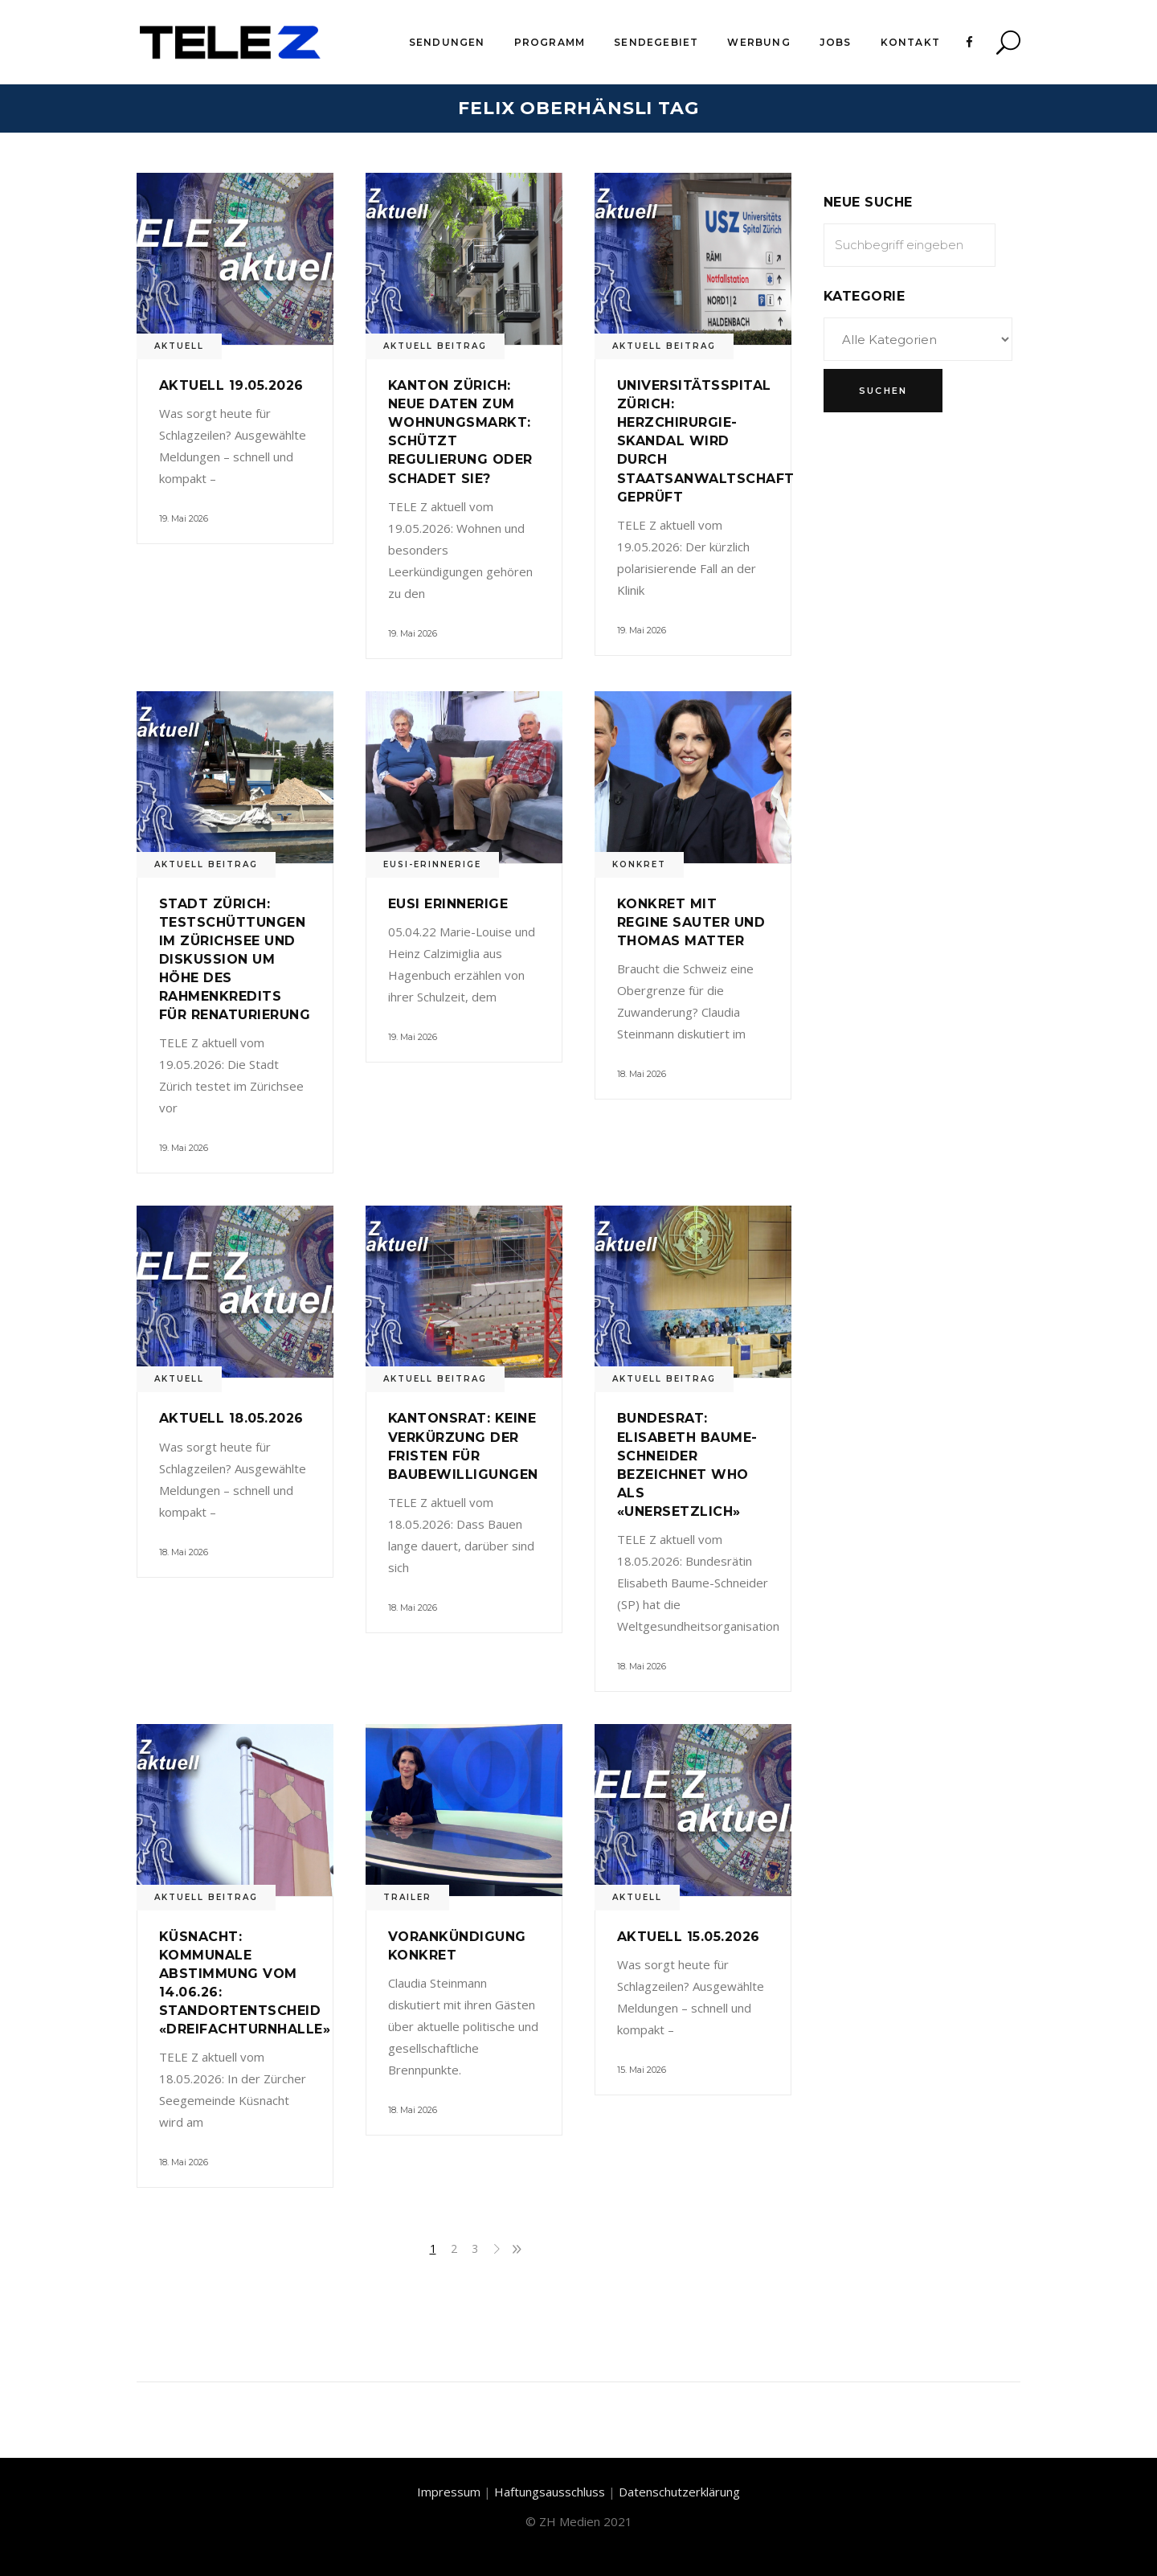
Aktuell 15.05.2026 (688, 1936)
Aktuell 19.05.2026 (231, 385)
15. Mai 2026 (641, 2069)
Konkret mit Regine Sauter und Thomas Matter (691, 922)
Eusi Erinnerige (448, 903)
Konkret (639, 864)
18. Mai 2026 (641, 1073)
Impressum (448, 2492)
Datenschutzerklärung (679, 2492)
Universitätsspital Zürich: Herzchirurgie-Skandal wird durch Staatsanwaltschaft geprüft (706, 441)
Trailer (407, 1897)
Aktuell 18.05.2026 (231, 1418)
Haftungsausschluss (549, 2492)
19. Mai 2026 (183, 518)
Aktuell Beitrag (435, 346)
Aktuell (179, 346)
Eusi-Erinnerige (432, 864)
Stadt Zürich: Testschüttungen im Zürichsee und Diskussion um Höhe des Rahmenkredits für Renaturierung (234, 959)
